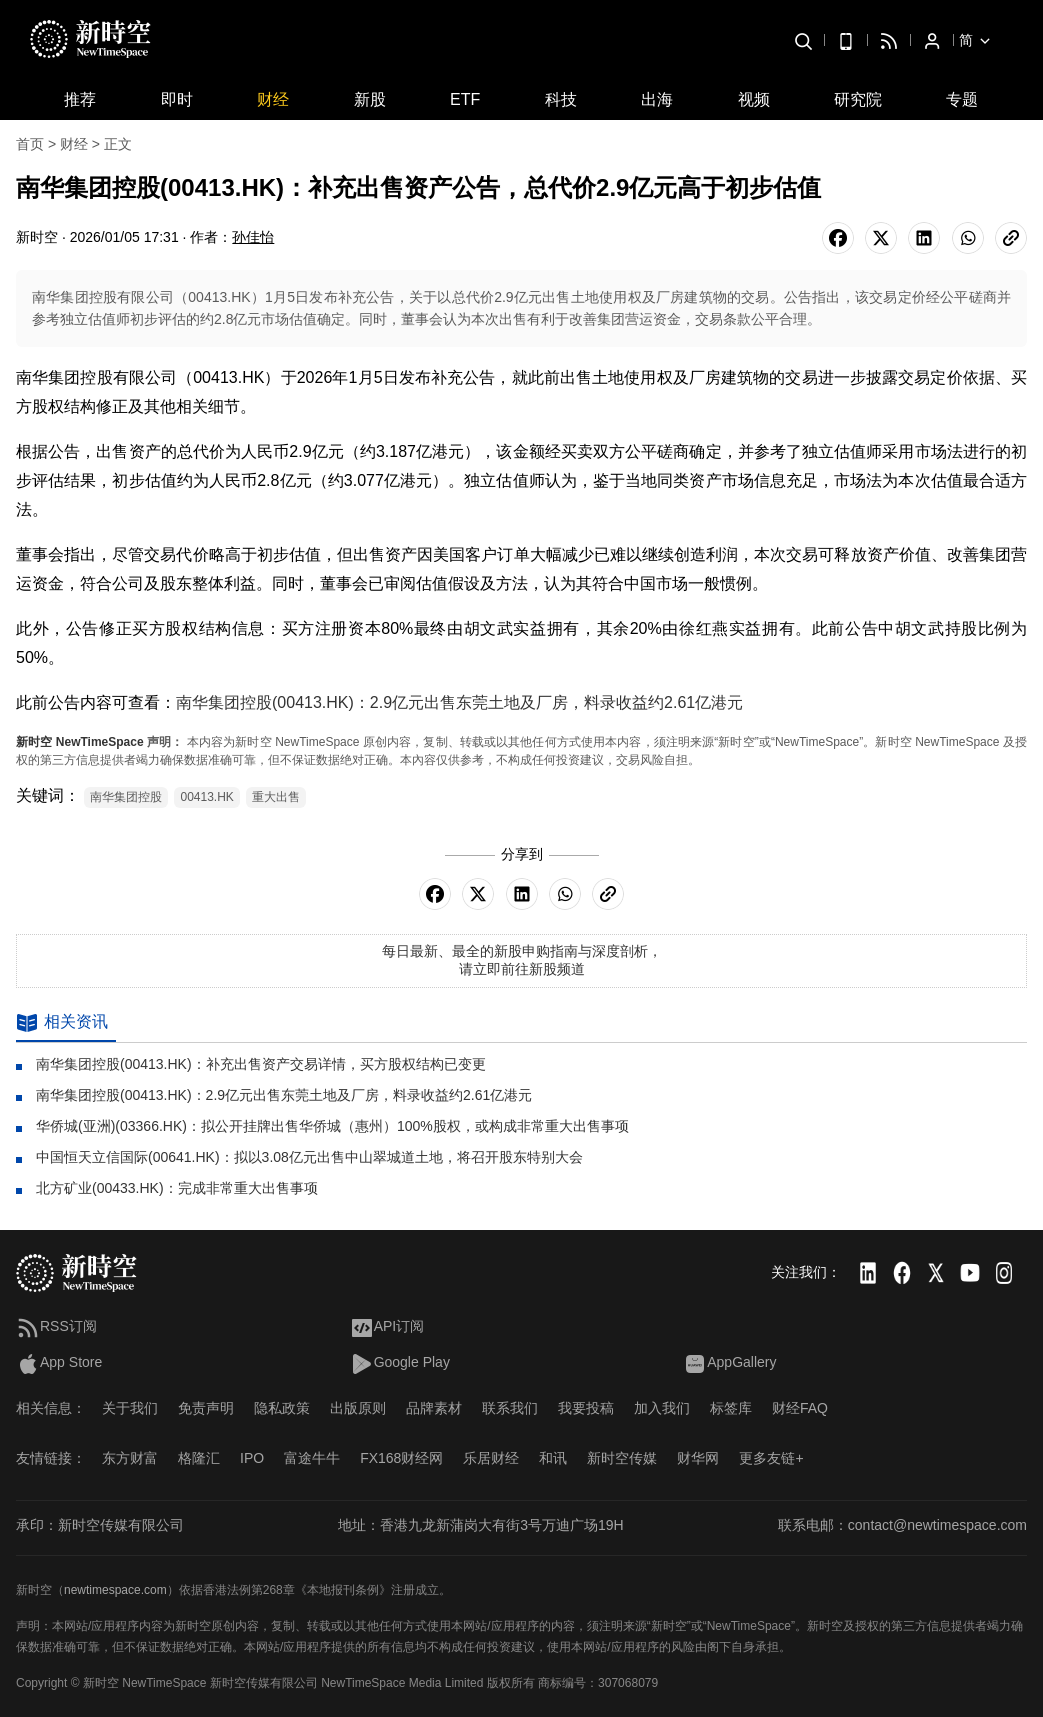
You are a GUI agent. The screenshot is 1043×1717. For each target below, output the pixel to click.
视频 (754, 99)
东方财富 (130, 1458)
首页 (30, 144)
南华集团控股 (126, 797)
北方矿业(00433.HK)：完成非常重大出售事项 (177, 1188)
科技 (561, 99)
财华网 (698, 1458)
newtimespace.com (115, 1590)
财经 (273, 99)
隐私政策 (282, 1408)
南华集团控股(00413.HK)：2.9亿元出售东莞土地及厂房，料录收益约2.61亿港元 (459, 702)
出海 (657, 99)
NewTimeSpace (100, 742)
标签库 (731, 1408)
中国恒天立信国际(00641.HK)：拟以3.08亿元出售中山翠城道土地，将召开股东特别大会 (309, 1157)
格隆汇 (199, 1458)
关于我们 (130, 1408)
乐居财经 (491, 1458)
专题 (962, 99)
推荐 (80, 99)
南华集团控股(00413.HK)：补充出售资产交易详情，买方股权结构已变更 (261, 1064)
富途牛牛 (312, 1458)
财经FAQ (800, 1408)
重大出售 (276, 797)
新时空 (34, 742)
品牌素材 (434, 1408)
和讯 (553, 1458)
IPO (252, 1458)
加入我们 (662, 1408)
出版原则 (358, 1408)
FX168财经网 (401, 1458)
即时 (177, 99)
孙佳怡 (253, 237)
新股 (370, 99)
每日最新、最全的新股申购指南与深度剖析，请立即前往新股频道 (522, 960)
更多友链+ (771, 1458)
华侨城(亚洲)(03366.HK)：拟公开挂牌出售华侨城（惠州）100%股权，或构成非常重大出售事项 (332, 1126)
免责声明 (206, 1408)
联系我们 (510, 1408)
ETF (465, 99)
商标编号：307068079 (598, 1683)
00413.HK (206, 797)
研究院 (858, 99)
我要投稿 (586, 1408)
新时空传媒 (622, 1458)
